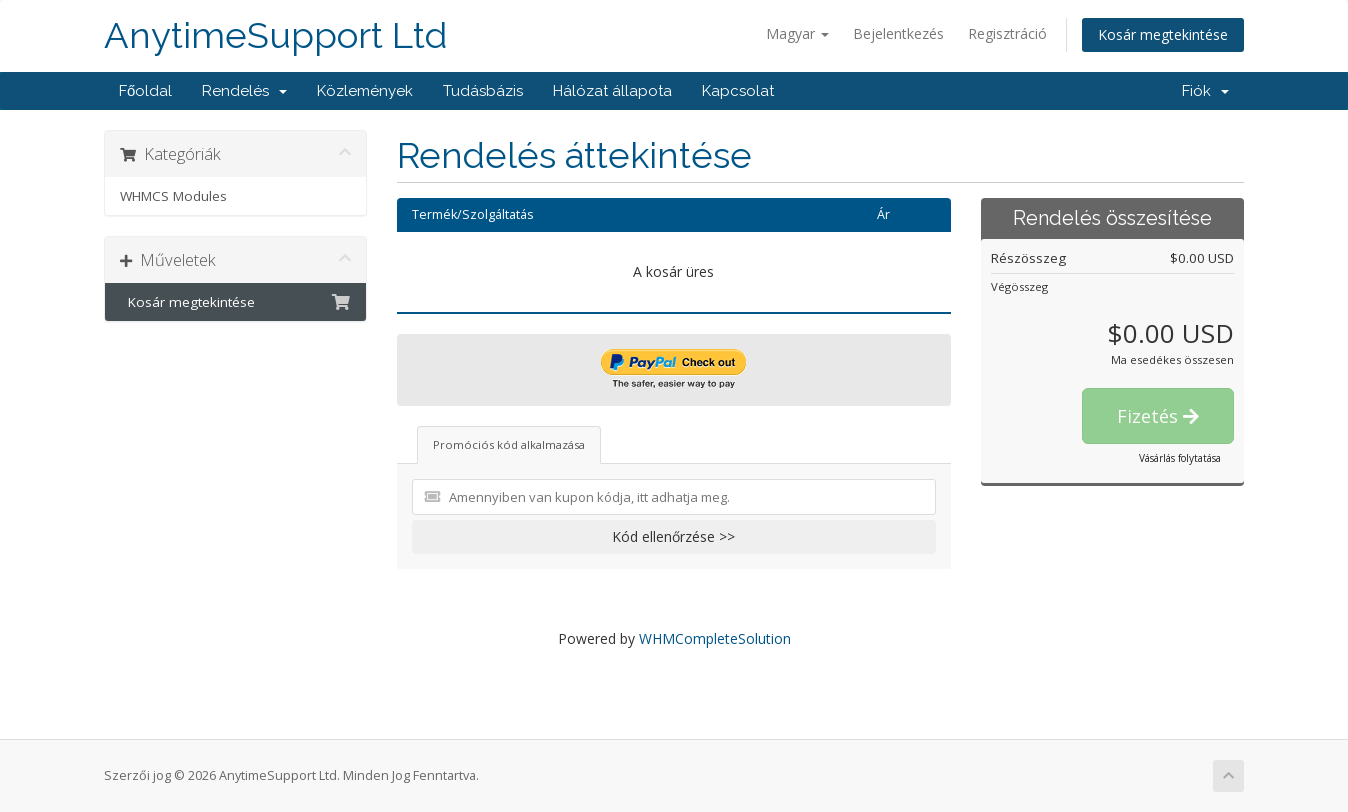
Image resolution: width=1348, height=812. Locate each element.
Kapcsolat (738, 91)
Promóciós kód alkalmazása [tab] (509, 444)
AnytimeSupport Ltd (275, 35)
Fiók (1205, 91)
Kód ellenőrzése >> (673, 536)
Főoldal (145, 91)
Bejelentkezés (898, 33)
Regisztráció (1007, 33)
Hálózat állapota (612, 91)
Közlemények (365, 91)
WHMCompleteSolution (715, 638)
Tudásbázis (483, 91)
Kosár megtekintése (1163, 34)
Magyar (797, 33)
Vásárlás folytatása (1180, 458)
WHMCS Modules (173, 196)
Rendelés (244, 91)
